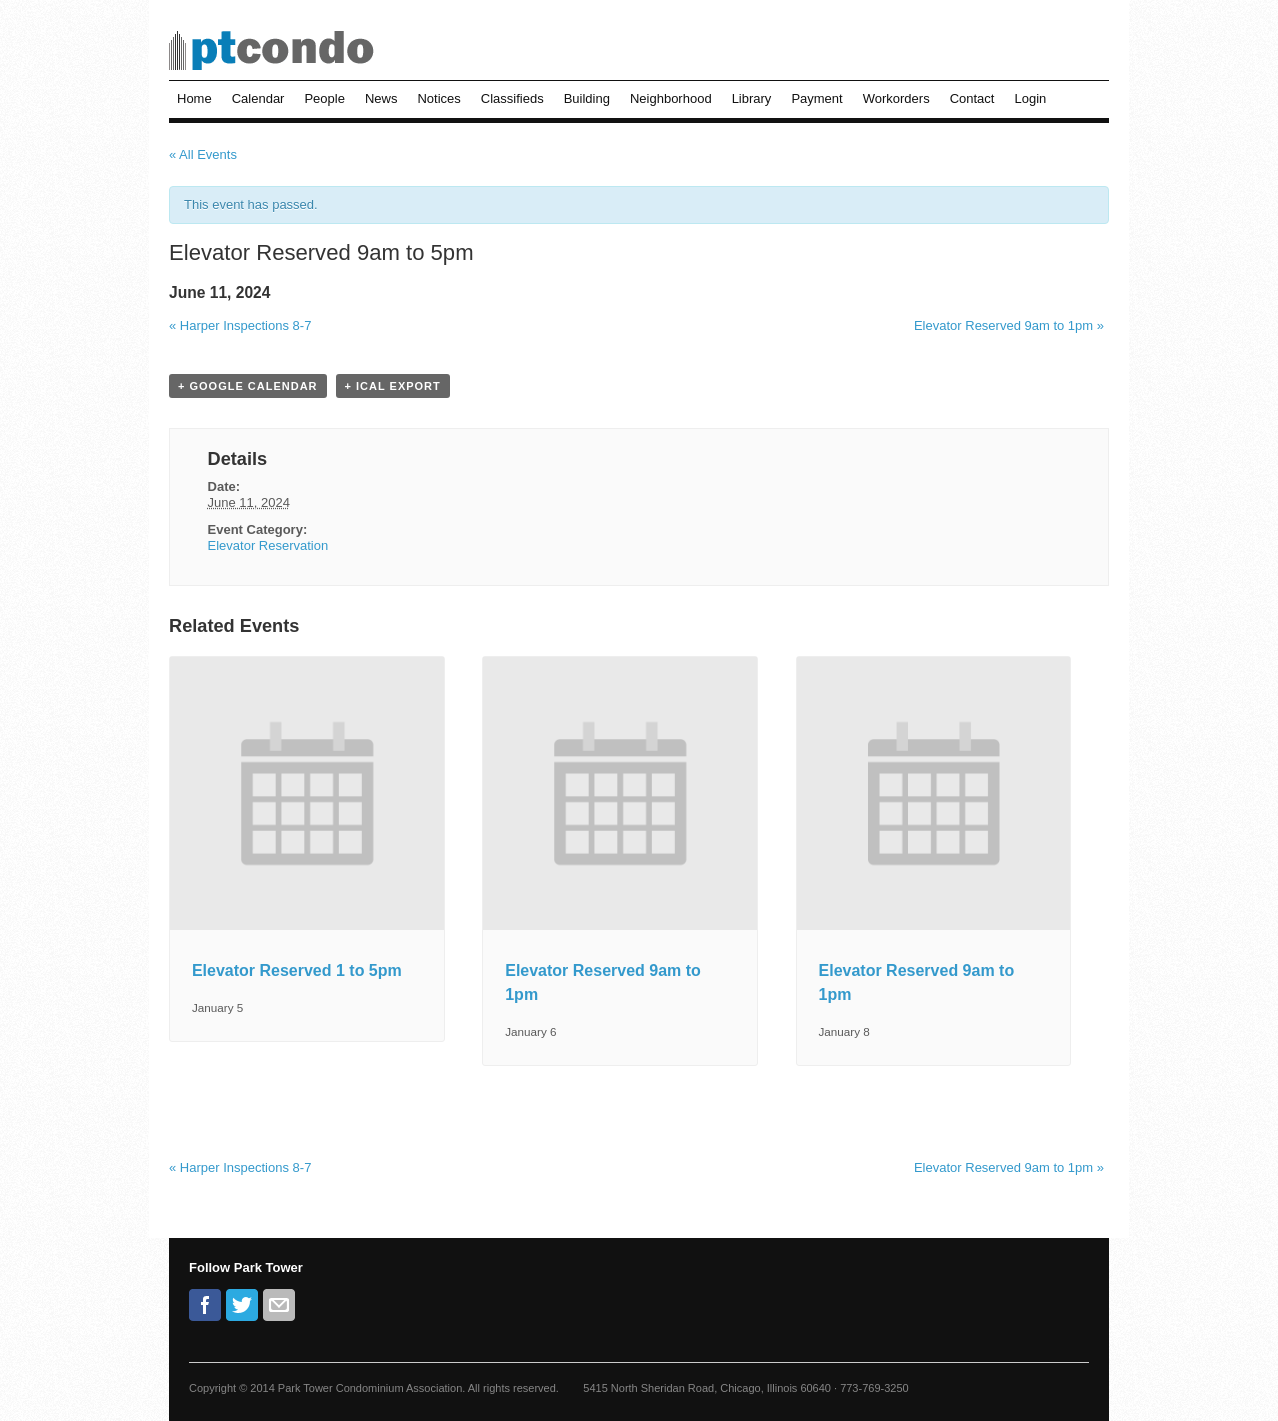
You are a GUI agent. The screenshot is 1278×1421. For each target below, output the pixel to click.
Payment (816, 98)
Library (752, 98)
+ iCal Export (393, 386)
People (324, 98)
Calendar (258, 98)
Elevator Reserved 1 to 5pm (297, 970)
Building (587, 98)
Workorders (896, 98)
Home (194, 98)
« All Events (203, 154)
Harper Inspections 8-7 (240, 325)
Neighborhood (671, 98)
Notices (438, 98)
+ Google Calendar (248, 386)
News (381, 98)
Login (1030, 98)
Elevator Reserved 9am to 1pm (1009, 325)
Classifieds (512, 98)
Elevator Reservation (268, 545)
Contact (972, 98)
